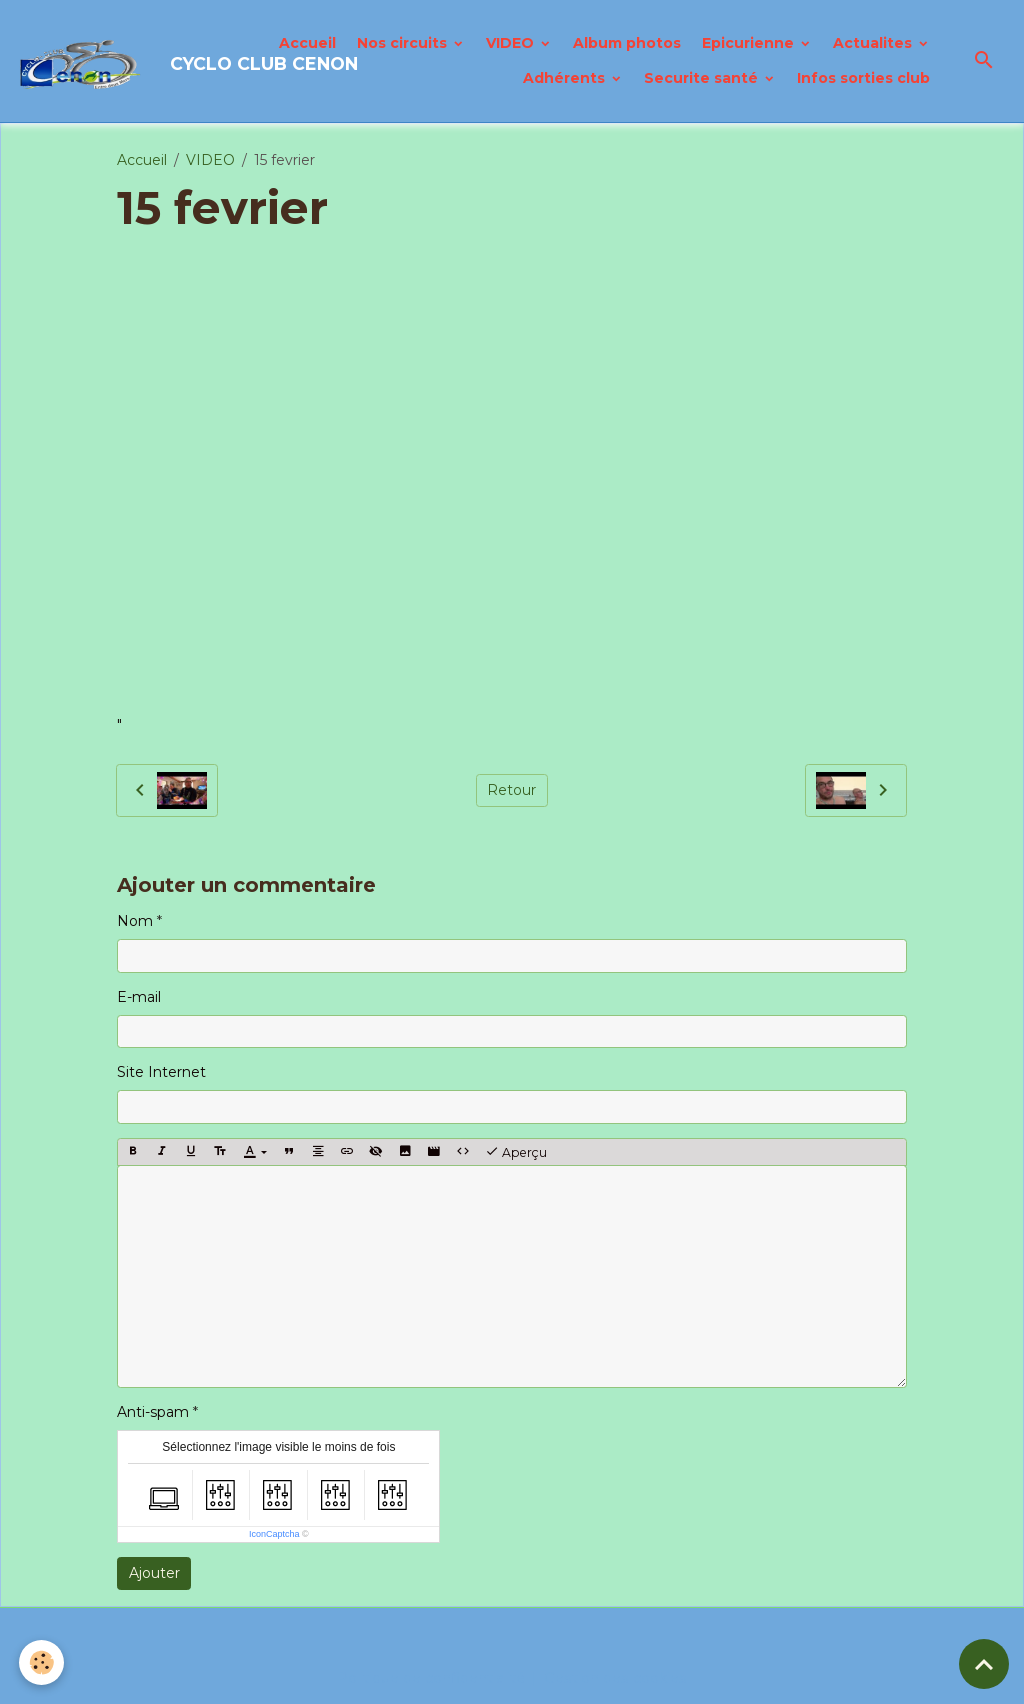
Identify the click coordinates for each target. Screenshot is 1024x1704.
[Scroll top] (984, 1664)
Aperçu (516, 1152)
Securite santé (703, 78)
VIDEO (512, 43)
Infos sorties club (863, 78)
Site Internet (161, 1072)
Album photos (627, 43)
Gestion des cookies (616, 1678)
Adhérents (566, 78)
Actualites (874, 43)
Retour (511, 790)
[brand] (127, 61)
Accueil (307, 43)
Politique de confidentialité (433, 1678)
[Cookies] (42, 1662)
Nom (135, 921)
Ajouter (154, 1573)
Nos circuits (404, 43)
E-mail (139, 997)
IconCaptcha (274, 1534)
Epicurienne (750, 43)
